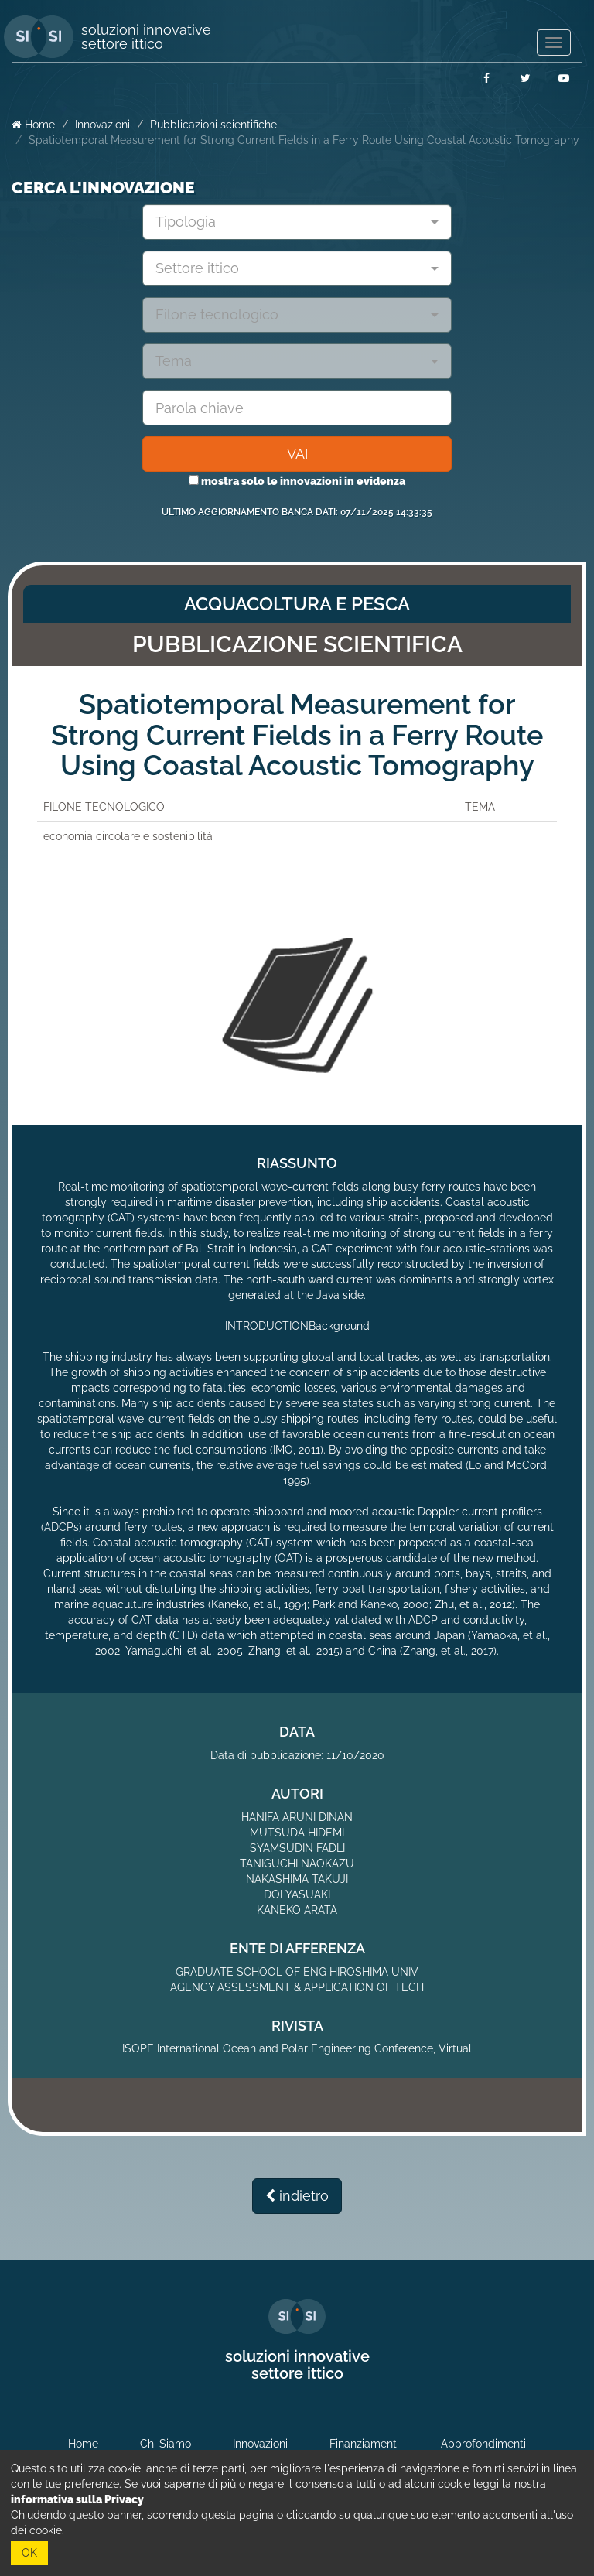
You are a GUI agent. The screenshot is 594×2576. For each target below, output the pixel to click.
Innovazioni (102, 124)
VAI (297, 454)
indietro (297, 2196)
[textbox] (291, 222)
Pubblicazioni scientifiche (213, 124)
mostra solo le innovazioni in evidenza (297, 481)
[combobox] (297, 222)
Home (33, 124)
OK (29, 2553)
